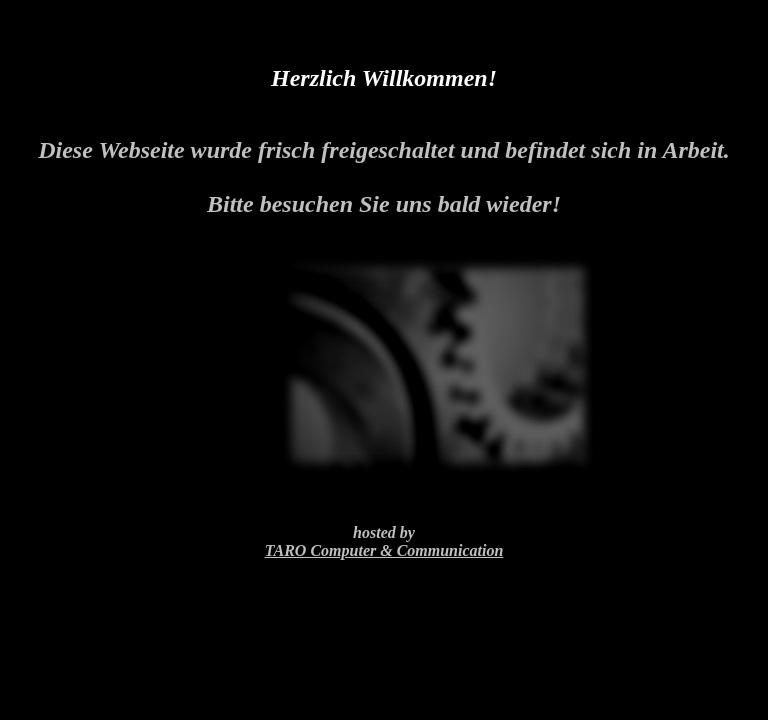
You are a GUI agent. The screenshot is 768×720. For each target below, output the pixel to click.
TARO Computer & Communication (384, 550)
